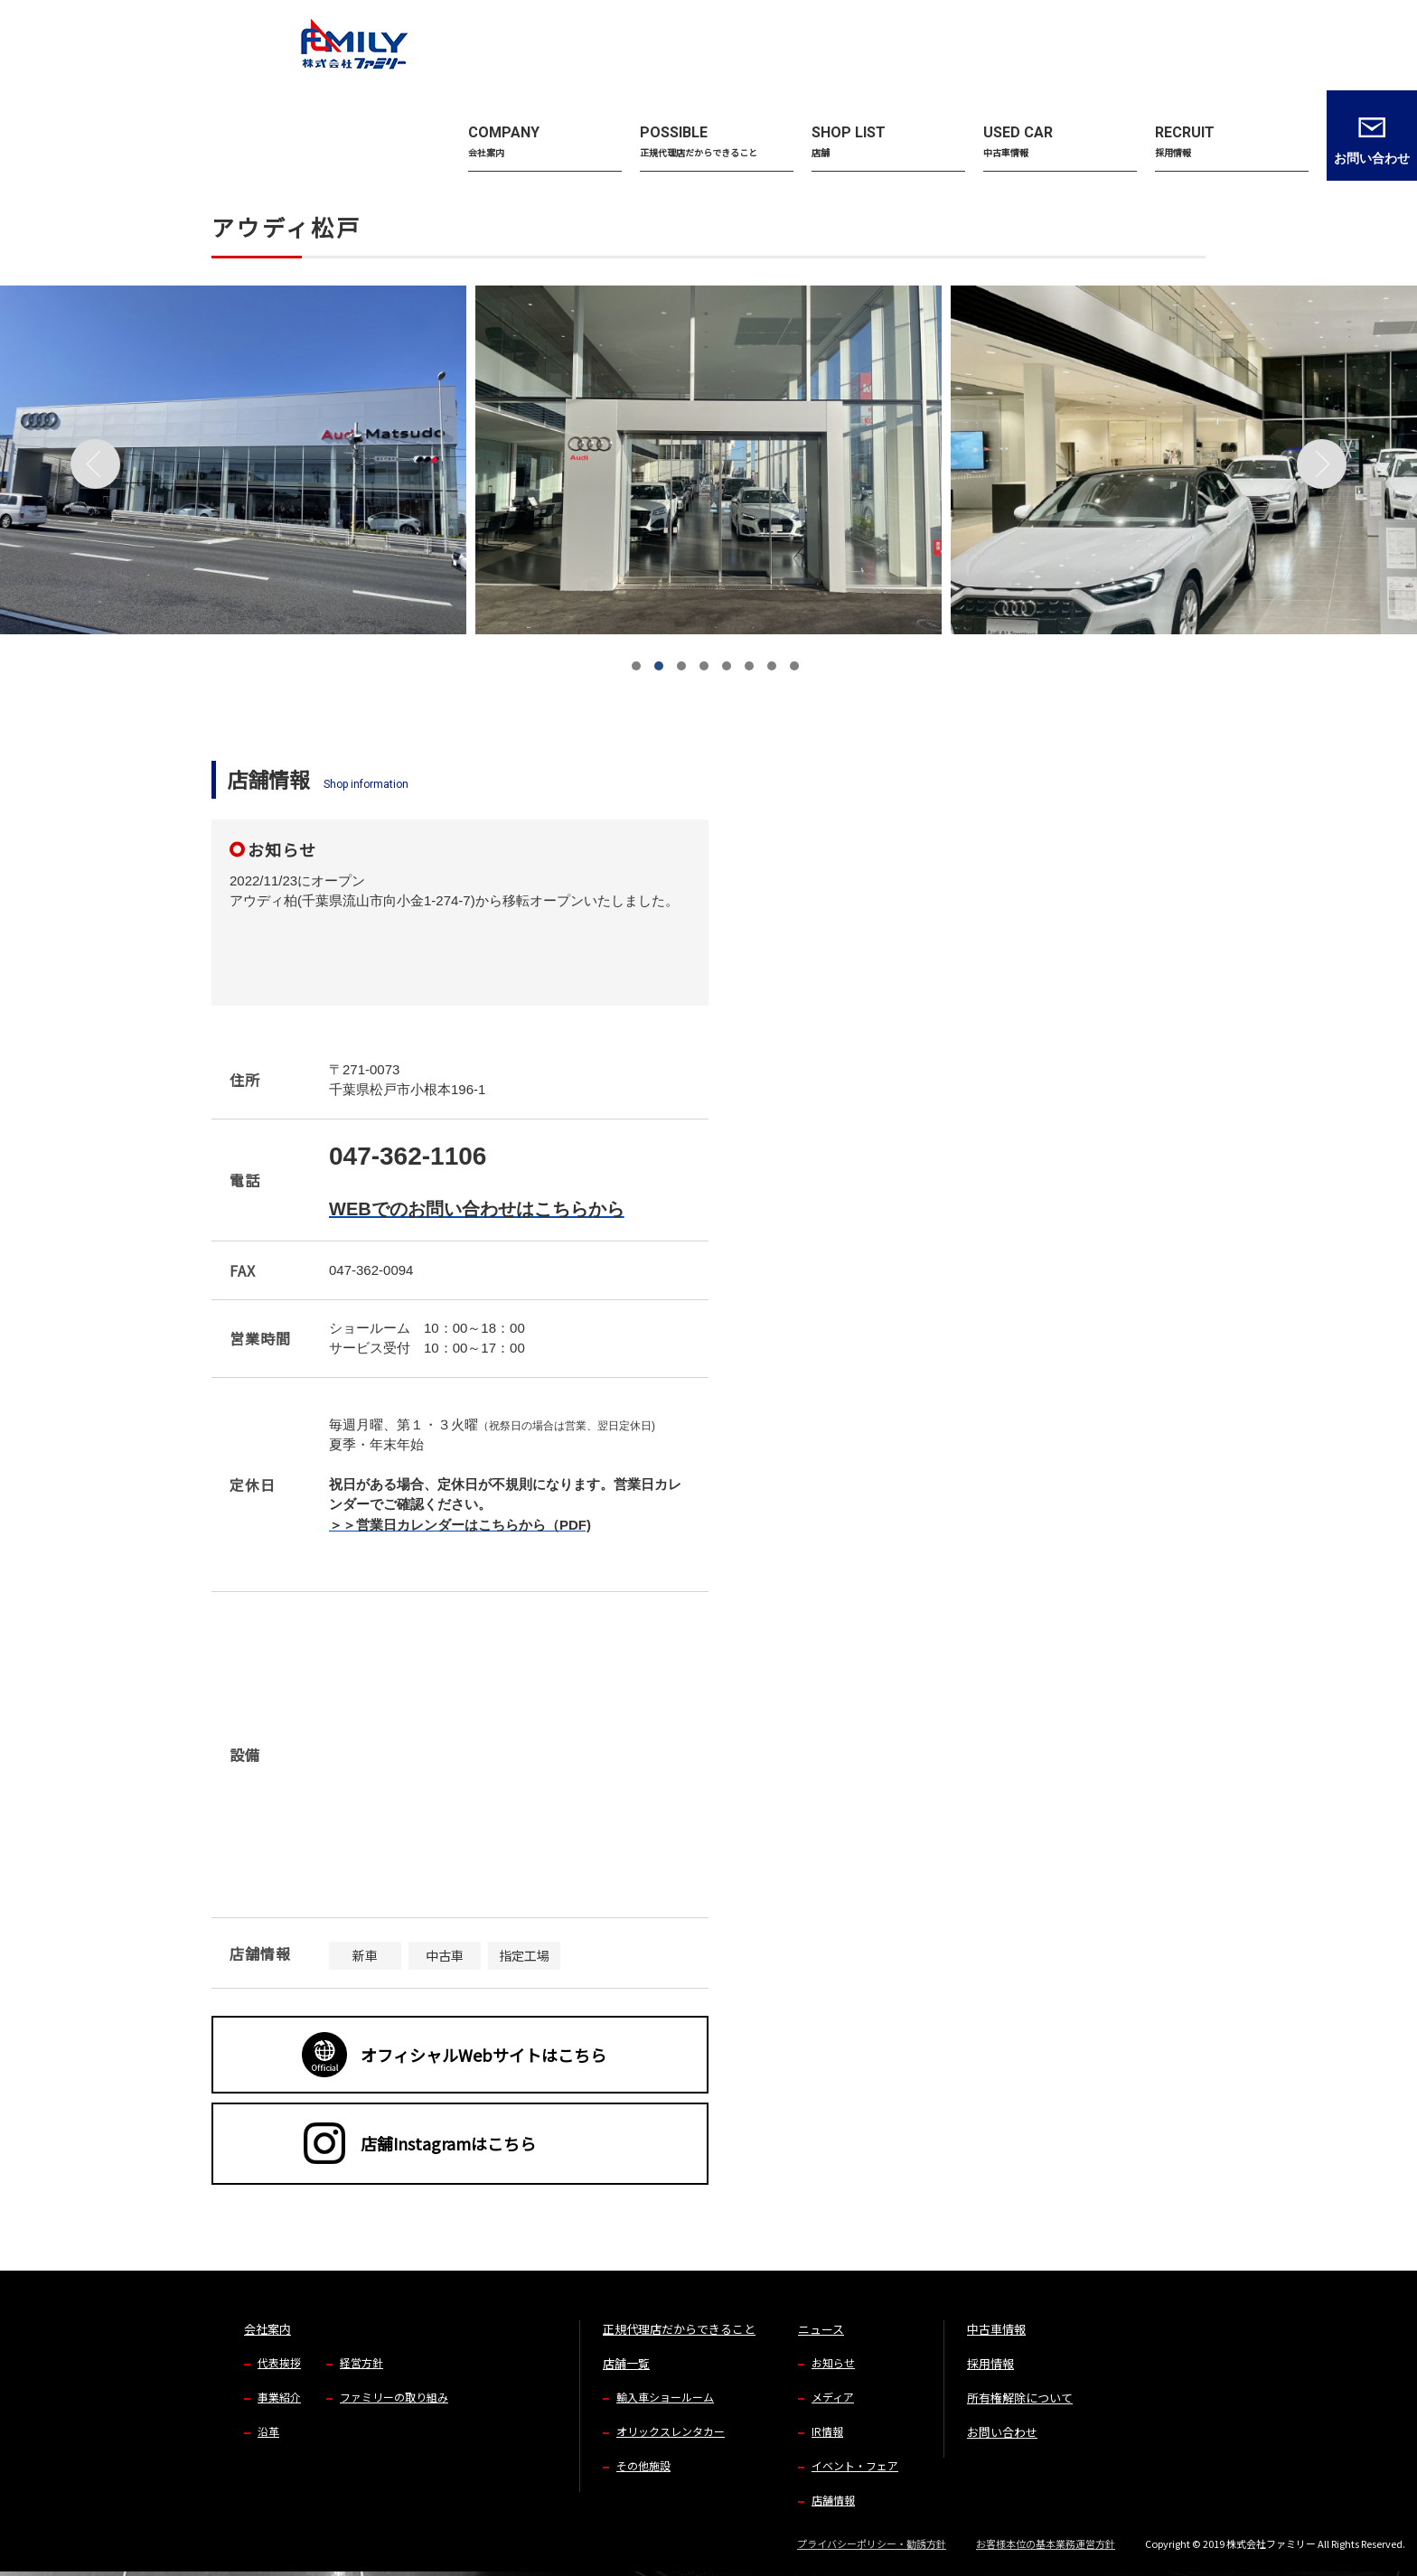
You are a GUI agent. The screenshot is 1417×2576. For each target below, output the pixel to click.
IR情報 (827, 2431)
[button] (636, 665)
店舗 (268, 127)
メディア (833, 2396)
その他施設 (643, 2465)
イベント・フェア (855, 2465)
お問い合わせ (1002, 2431)
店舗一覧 (626, 2363)
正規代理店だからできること (679, 2328)
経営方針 (361, 2362)
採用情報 (990, 2363)
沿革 (268, 2431)
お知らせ (833, 2362)
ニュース (821, 2328)
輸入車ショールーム (665, 2396)
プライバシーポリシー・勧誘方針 (871, 2543)
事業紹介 (279, 2396)
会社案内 (267, 2328)
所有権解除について (1020, 2397)
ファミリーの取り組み (394, 2396)
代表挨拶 (279, 2362)
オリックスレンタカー (670, 2431)
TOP (221, 127)
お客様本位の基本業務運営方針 (1045, 2543)
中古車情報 (996, 2328)
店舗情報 (833, 2499)
